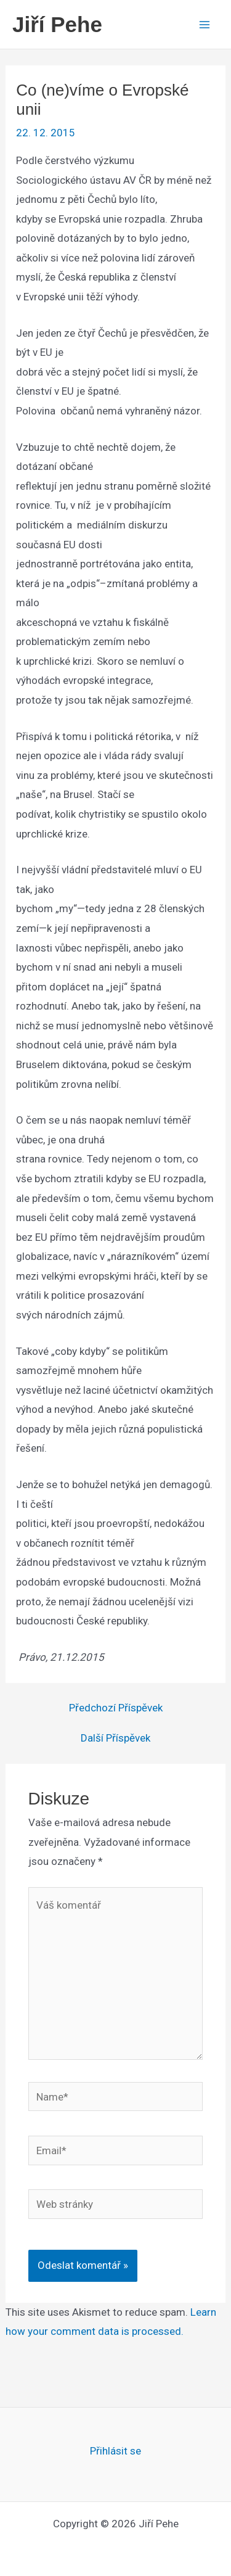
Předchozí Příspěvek (116, 1708)
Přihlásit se (115, 2451)
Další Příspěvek (115, 1738)
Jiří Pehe (57, 24)
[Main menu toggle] (205, 24)
